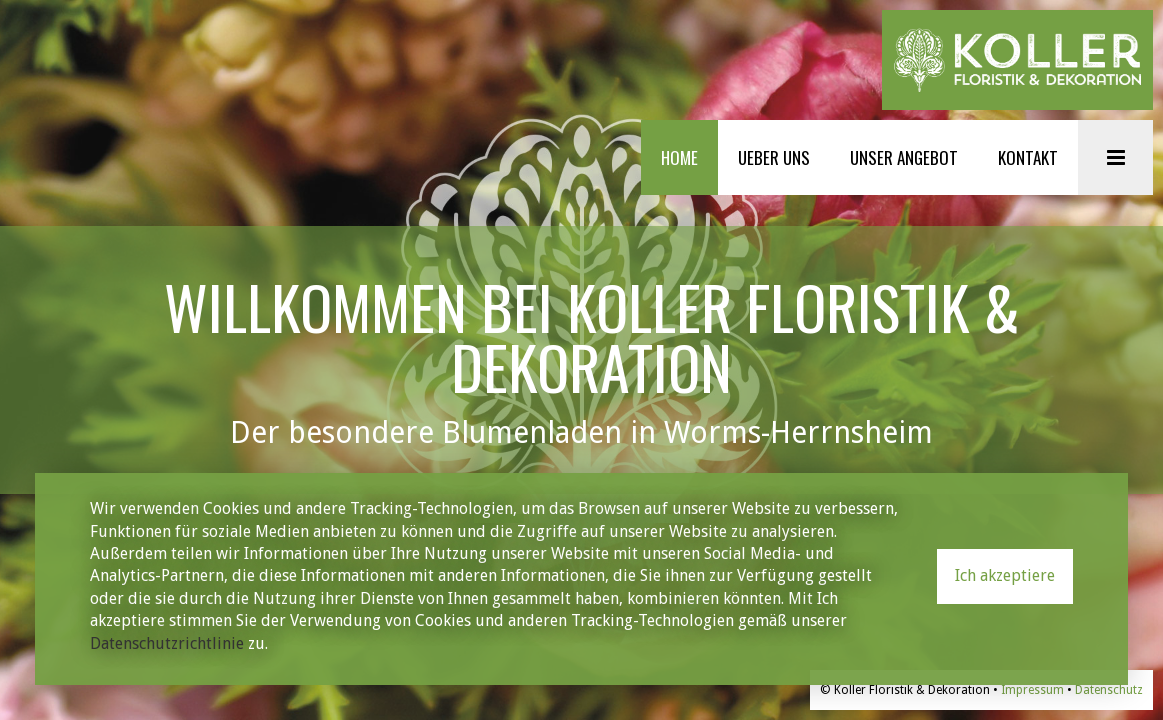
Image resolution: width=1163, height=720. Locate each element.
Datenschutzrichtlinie (167, 643)
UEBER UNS (774, 157)
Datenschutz (1109, 690)
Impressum (1032, 690)
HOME (679, 157)
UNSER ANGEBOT (904, 157)
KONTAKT (1028, 157)
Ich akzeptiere (1005, 575)
